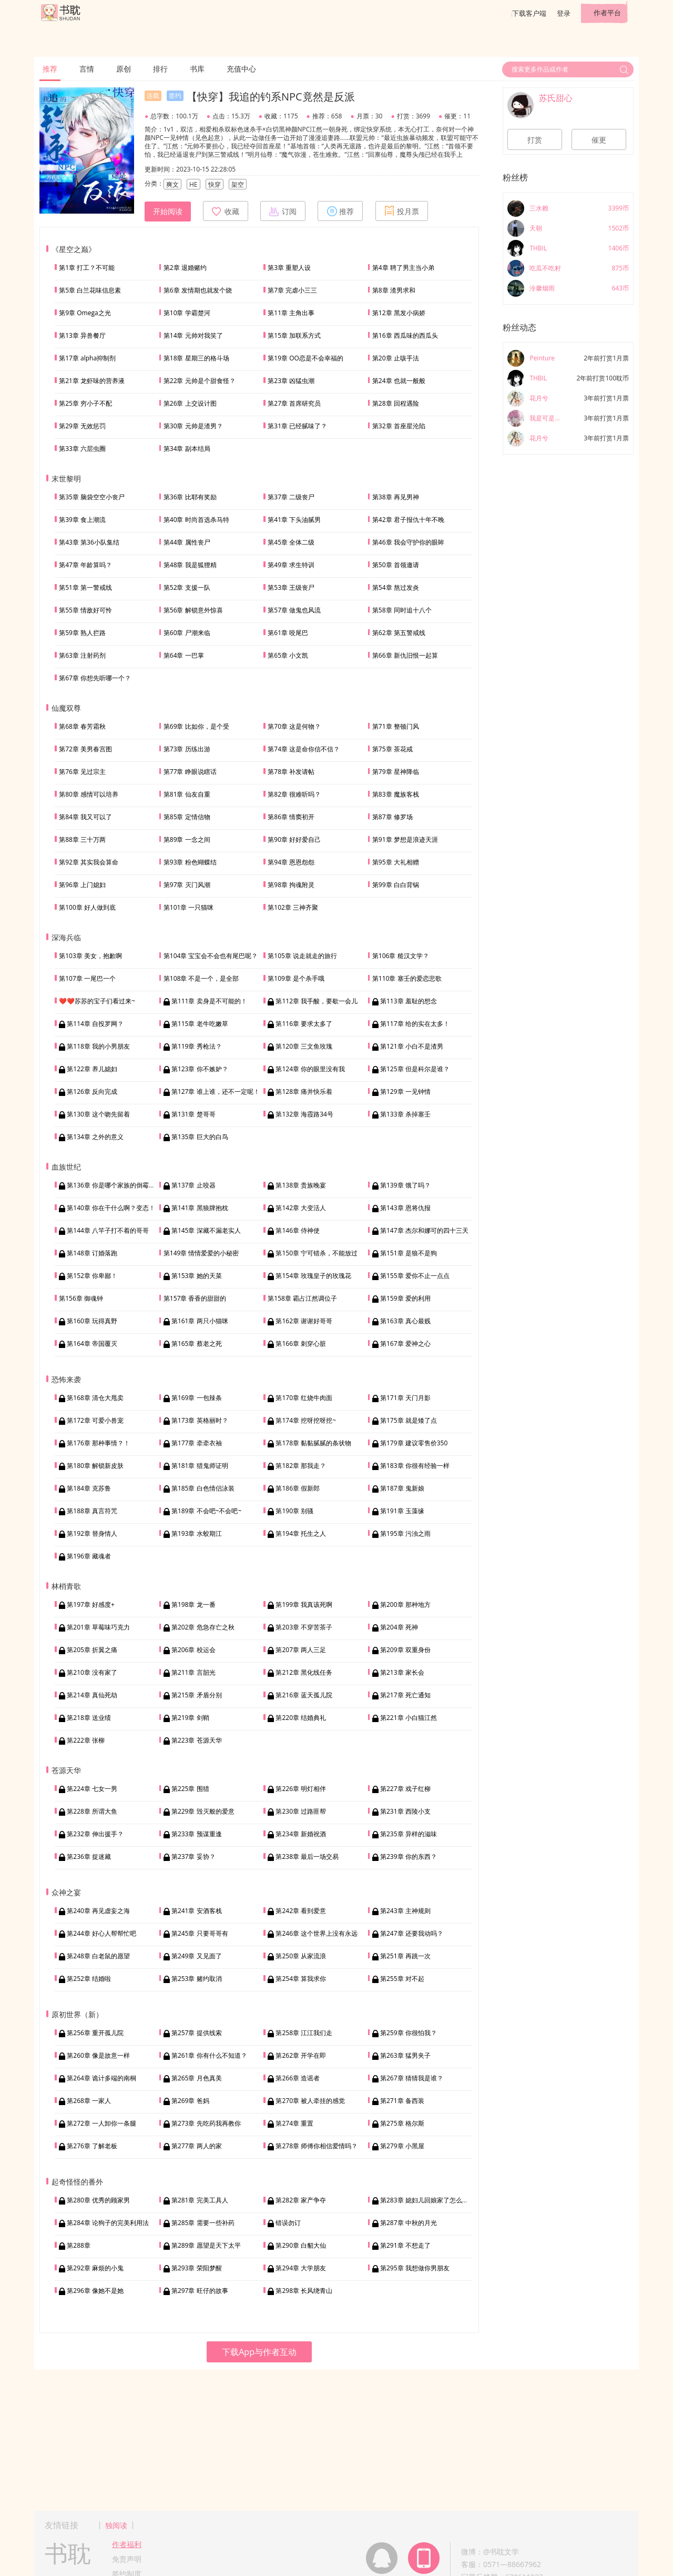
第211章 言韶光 (193, 1672)
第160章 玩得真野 (92, 1320)
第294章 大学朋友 (301, 2267)
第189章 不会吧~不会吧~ (206, 1510)
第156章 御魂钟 (81, 1298)
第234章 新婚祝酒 (301, 1833)
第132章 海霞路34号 (304, 1114)
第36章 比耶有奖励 (190, 496)
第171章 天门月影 (405, 1397)
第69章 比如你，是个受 (196, 726)
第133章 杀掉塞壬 (405, 1114)
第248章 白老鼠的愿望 (98, 1955)
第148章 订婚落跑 (92, 1253)
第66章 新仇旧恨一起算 (405, 655)
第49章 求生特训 (291, 564)
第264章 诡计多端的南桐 (101, 2078)
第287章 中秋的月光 (408, 2222)
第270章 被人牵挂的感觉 (310, 2100)
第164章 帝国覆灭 (92, 1343)
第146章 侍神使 (298, 1230)
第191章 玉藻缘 (402, 1510)
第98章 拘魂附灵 (291, 884)
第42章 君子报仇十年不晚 (408, 519)
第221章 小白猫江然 (408, 1717)
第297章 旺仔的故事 (199, 2290)
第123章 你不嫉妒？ (199, 1068)
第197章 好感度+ (91, 1604)
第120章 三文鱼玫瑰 (304, 1046)
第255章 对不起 (402, 1978)
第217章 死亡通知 (405, 1694)
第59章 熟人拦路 (82, 632)
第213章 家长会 (402, 1672)
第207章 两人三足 (301, 1649)
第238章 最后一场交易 (307, 1856)
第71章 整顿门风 (395, 726)
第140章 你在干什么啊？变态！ (111, 1207)
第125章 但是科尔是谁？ (415, 1068)
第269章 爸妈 (190, 2100)
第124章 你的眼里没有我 (310, 1068)
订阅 (283, 211)
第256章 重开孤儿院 (95, 2032)
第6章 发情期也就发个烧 (198, 290)
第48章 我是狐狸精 (190, 564)
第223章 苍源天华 (196, 1740)
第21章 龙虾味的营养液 (92, 380)
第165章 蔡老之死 (196, 1343)
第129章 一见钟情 (405, 1091)
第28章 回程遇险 (395, 403)
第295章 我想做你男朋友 (415, 2267)
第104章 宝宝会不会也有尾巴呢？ (211, 955)
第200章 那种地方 (405, 1604)
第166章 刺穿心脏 (301, 1343)
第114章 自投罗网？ (95, 1023)
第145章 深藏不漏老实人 (206, 1230)
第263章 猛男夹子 (405, 2055)
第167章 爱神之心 (405, 1343)
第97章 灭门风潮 (187, 884)
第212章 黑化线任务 (304, 1672)
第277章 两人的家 (196, 2145)
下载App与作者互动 (259, 2352)
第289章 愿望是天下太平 (206, 2245)
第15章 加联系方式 (294, 335)
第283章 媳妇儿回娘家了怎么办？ (427, 2200)
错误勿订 (288, 2222)
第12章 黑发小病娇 (398, 312)
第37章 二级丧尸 (291, 496)
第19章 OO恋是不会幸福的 (305, 358)
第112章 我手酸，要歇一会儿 (317, 1001)
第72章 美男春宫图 (85, 748)
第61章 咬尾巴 (288, 632)
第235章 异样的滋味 (408, 1833)
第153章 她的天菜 (196, 1275)
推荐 (50, 69)
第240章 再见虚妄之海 (98, 1910)
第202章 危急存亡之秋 (202, 1627)
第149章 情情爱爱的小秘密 (201, 1253)
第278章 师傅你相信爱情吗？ (317, 2145)
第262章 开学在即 (301, 2055)
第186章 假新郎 (298, 1488)
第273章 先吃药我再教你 (206, 2123)
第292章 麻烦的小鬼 (95, 2267)
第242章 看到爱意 (301, 1910)
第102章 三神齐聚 (293, 907)
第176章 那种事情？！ (98, 1442)
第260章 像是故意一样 (98, 2055)
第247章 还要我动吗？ (411, 1933)
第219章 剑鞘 (190, 1717)
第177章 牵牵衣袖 (196, 1442)
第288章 (78, 2245)
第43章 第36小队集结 (89, 542)
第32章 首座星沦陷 (398, 425)
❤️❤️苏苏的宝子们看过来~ (97, 1001)
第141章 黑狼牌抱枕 (199, 1207)
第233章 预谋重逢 (196, 1833)
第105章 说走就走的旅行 (302, 955)
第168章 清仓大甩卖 (95, 1397)
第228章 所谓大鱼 (92, 1811)
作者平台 (607, 12)
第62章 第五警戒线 (398, 632)
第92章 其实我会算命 (88, 862)
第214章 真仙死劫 (92, 1694)
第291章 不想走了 (405, 2245)
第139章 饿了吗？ (405, 1185)
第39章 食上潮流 (82, 519)
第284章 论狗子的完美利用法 (108, 2222)
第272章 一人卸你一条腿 (101, 2123)
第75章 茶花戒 (392, 748)
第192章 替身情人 (92, 1533)
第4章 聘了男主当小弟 (403, 267)
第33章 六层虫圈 (82, 448)
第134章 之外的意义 (95, 1136)
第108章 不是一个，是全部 (201, 978)
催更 (599, 140)
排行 (160, 69)
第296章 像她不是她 (95, 2290)
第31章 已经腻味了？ (297, 425)
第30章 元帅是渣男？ (193, 425)
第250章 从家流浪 (301, 1955)
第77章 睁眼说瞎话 (190, 771)
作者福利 (126, 2544)
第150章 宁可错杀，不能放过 (317, 1253)
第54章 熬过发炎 (395, 587)
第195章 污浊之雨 (405, 1533)
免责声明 (126, 2559)
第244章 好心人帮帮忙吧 (101, 1933)
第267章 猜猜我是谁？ (411, 2078)
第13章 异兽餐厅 (82, 335)
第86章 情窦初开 (291, 816)
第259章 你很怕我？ (408, 2032)
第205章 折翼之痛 (92, 1649)
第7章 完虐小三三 (292, 290)
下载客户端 (529, 13)
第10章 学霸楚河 (187, 312)
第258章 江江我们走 (304, 2032)
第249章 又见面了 (196, 1955)
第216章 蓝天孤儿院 (304, 1694)
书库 (197, 69)
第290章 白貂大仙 (301, 2245)
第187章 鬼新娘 (402, 1488)
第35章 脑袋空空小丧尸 (92, 496)
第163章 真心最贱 (405, 1320)
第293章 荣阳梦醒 (196, 2267)
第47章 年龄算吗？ (85, 564)
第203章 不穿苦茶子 (304, 1627)
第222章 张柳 (86, 1740)
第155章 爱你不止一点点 (415, 1275)
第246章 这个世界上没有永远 (317, 1933)
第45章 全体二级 (291, 542)
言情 (86, 69)
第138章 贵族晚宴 (301, 1185)
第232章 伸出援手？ (95, 1833)
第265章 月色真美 (196, 2078)
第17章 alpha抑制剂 (87, 358)
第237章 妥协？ (193, 1856)
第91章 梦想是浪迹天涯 (405, 839)
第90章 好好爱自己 (294, 839)
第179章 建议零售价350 (413, 1442)
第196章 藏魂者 (89, 1556)
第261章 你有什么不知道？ (209, 2055)
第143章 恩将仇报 (405, 1207)
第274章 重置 (294, 2123)
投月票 (401, 211)
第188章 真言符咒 (92, 1510)
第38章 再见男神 (395, 496)
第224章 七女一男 (92, 1788)
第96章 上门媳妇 (82, 884)
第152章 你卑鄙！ (92, 1275)
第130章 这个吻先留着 (98, 1114)
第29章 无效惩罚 (82, 425)
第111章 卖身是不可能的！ (209, 1001)
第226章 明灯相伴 (301, 1788)
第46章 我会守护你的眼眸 (408, 542)
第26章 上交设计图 (190, 403)
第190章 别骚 (294, 1510)
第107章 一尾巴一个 (87, 978)
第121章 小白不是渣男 (411, 1046)
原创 (123, 69)
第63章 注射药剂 (82, 655)
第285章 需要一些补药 (202, 2222)
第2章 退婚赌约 (185, 267)
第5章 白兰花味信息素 (90, 290)
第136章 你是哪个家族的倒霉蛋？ (114, 1185)
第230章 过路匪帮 (301, 1811)
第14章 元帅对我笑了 (193, 335)
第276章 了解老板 (92, 2145)
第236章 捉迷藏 (89, 1856)
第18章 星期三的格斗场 (196, 358)
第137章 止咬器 (193, 1185)
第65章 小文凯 (288, 655)
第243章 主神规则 (405, 1910)
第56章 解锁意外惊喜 (193, 610)
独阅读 (116, 2525)
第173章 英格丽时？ (199, 1420)
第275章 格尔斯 (402, 2123)
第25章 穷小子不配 (85, 403)
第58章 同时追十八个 (402, 610)
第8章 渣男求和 (393, 290)
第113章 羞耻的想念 (408, 1001)
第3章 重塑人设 (289, 267)
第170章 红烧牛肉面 (304, 1397)
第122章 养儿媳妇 (92, 1068)
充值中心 (241, 69)
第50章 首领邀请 (395, 564)
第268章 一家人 (89, 2100)
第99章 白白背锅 (395, 884)
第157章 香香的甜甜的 (195, 1298)
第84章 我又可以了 (85, 816)
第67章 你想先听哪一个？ (95, 677)
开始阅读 (167, 211)
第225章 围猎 (190, 1788)
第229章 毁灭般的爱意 (202, 1811)
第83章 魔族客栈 (395, 794)
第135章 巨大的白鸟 (199, 1136)
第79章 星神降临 (395, 771)
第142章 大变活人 (301, 1207)
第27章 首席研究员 (294, 403)
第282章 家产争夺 (301, 2200)
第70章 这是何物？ (294, 726)
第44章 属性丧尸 (187, 542)
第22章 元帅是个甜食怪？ (200, 380)
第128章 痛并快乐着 (304, 1091)
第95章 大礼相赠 (395, 862)
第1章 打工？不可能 (87, 267)
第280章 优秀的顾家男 (98, 2200)
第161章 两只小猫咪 (199, 1320)
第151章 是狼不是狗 (408, 1253)
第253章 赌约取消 (196, 1978)
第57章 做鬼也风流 (294, 610)
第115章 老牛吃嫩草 (199, 1023)
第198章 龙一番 (193, 1604)
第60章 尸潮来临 (187, 632)
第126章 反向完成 (92, 1091)
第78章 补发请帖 (291, 771)
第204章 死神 (399, 1627)
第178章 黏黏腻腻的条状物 (313, 1442)
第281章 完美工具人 (199, 2200)
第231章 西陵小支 (405, 1811)
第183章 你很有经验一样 (415, 1465)
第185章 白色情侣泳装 (202, 1488)
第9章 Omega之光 (84, 312)
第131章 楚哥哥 (193, 1114)
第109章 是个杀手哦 (296, 978)
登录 (563, 13)
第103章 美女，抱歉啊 (90, 955)
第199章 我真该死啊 (304, 1604)
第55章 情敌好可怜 (85, 610)
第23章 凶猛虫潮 (291, 380)
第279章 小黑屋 (402, 2145)
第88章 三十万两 (82, 839)
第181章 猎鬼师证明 (199, 1465)
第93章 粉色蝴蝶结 (190, 862)
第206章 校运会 (193, 1649)
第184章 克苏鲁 (89, 1488)
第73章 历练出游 (187, 748)
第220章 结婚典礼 (301, 1717)
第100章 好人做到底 (87, 907)
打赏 (534, 140)
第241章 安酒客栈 (196, 1910)
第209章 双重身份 (405, 1649)
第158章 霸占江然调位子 (302, 1298)
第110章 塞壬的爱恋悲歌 (407, 978)
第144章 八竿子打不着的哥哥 (108, 1230)
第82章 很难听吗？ (294, 794)
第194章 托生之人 (301, 1533)
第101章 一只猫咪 (189, 907)
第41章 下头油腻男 (294, 519)
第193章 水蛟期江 (196, 1533)
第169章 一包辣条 (196, 1397)
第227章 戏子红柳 (405, 1788)
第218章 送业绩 (89, 1717)
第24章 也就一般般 (398, 380)
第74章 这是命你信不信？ (304, 748)
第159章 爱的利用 (405, 1298)
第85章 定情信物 (187, 816)
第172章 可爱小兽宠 (95, 1420)
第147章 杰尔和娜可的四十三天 (424, 1230)
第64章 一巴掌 (184, 655)
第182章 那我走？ (301, 1465)
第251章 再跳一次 (405, 1955)
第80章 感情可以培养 (88, 794)
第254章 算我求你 (301, 1978)
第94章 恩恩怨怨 (291, 862)
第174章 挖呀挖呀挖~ (306, 1420)
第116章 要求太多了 (304, 1023)
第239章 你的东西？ (408, 1856)
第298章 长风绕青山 (304, 2290)
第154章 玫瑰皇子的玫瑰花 (313, 1275)
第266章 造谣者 (298, 2078)
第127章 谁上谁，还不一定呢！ (215, 1091)
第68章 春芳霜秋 (82, 726)
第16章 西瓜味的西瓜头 (405, 335)
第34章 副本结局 (187, 448)
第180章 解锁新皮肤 (95, 1465)
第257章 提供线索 (196, 2032)
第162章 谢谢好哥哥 (304, 1320)
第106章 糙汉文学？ (400, 955)
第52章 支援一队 (187, 587)
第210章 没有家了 (92, 1672)
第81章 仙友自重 (187, 794)
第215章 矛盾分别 (196, 1694)
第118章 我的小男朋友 (98, 1046)
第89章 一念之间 (187, 839)
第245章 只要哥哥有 (199, 1933)
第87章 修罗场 (392, 816)
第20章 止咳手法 (395, 358)
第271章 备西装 (402, 2100)
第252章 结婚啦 (89, 1978)
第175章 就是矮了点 (408, 1420)
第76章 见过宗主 (82, 771)
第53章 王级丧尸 (291, 587)
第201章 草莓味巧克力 (98, 1627)
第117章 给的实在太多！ (415, 1023)
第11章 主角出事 (291, 312)
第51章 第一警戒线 (85, 587)
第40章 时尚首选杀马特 (196, 519)
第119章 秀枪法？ (196, 1046)
